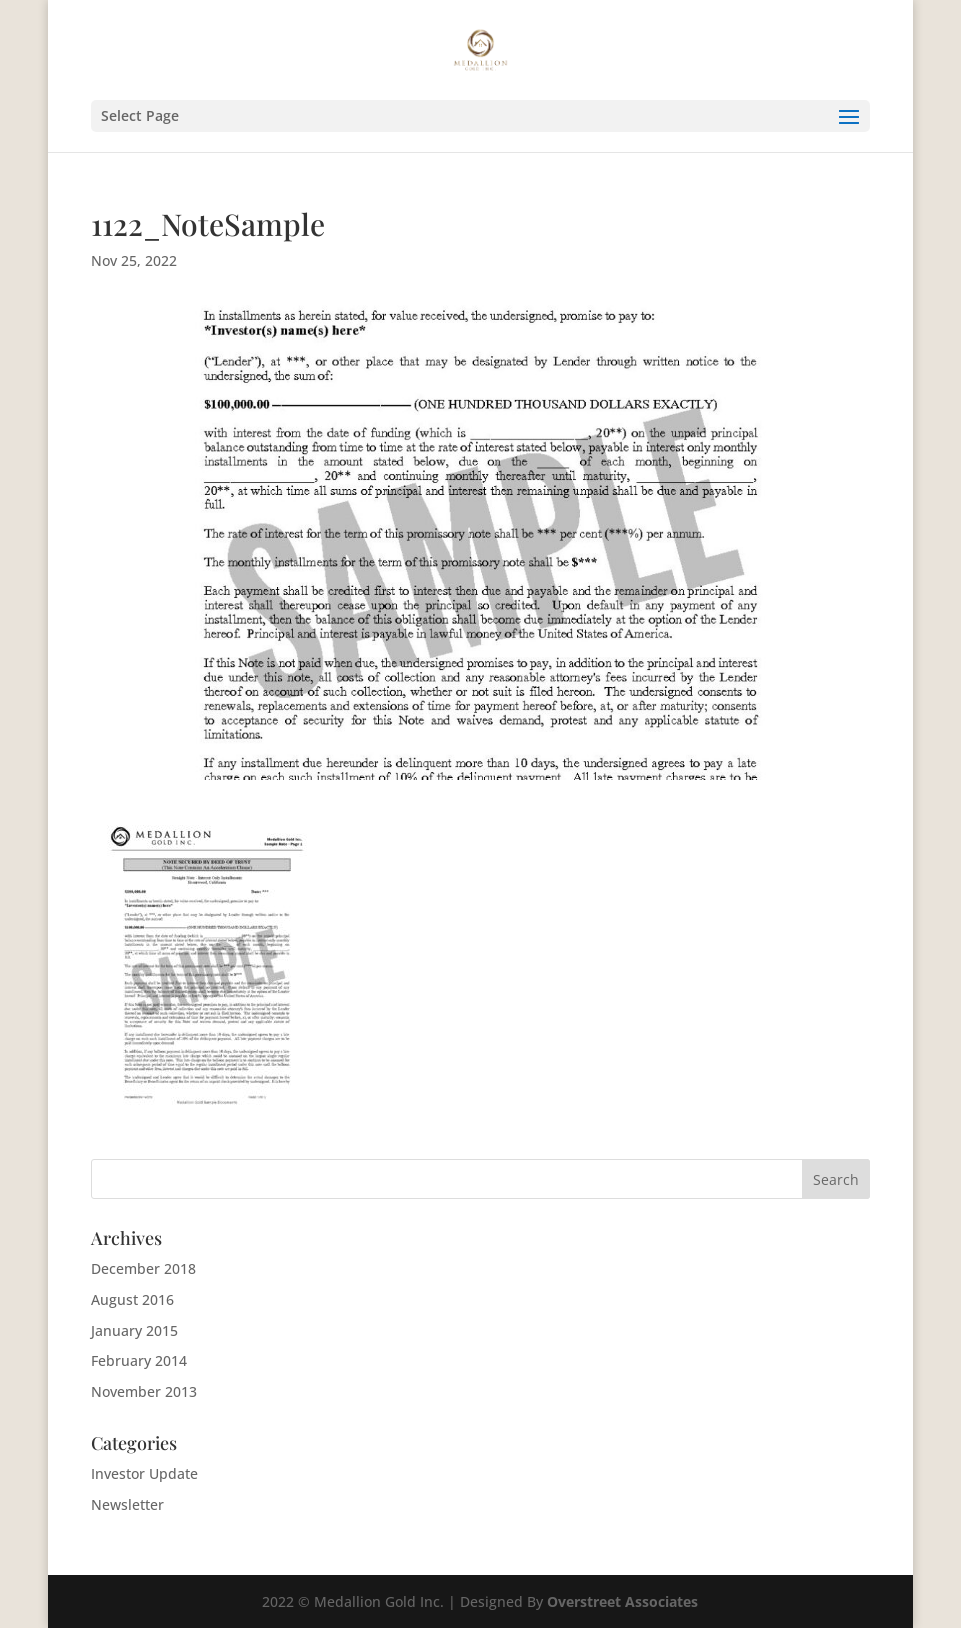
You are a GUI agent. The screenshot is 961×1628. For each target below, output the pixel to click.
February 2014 (139, 1360)
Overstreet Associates (622, 1601)
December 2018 (143, 1268)
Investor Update (144, 1473)
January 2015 (134, 1330)
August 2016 (132, 1299)
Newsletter (127, 1504)
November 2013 (144, 1391)
